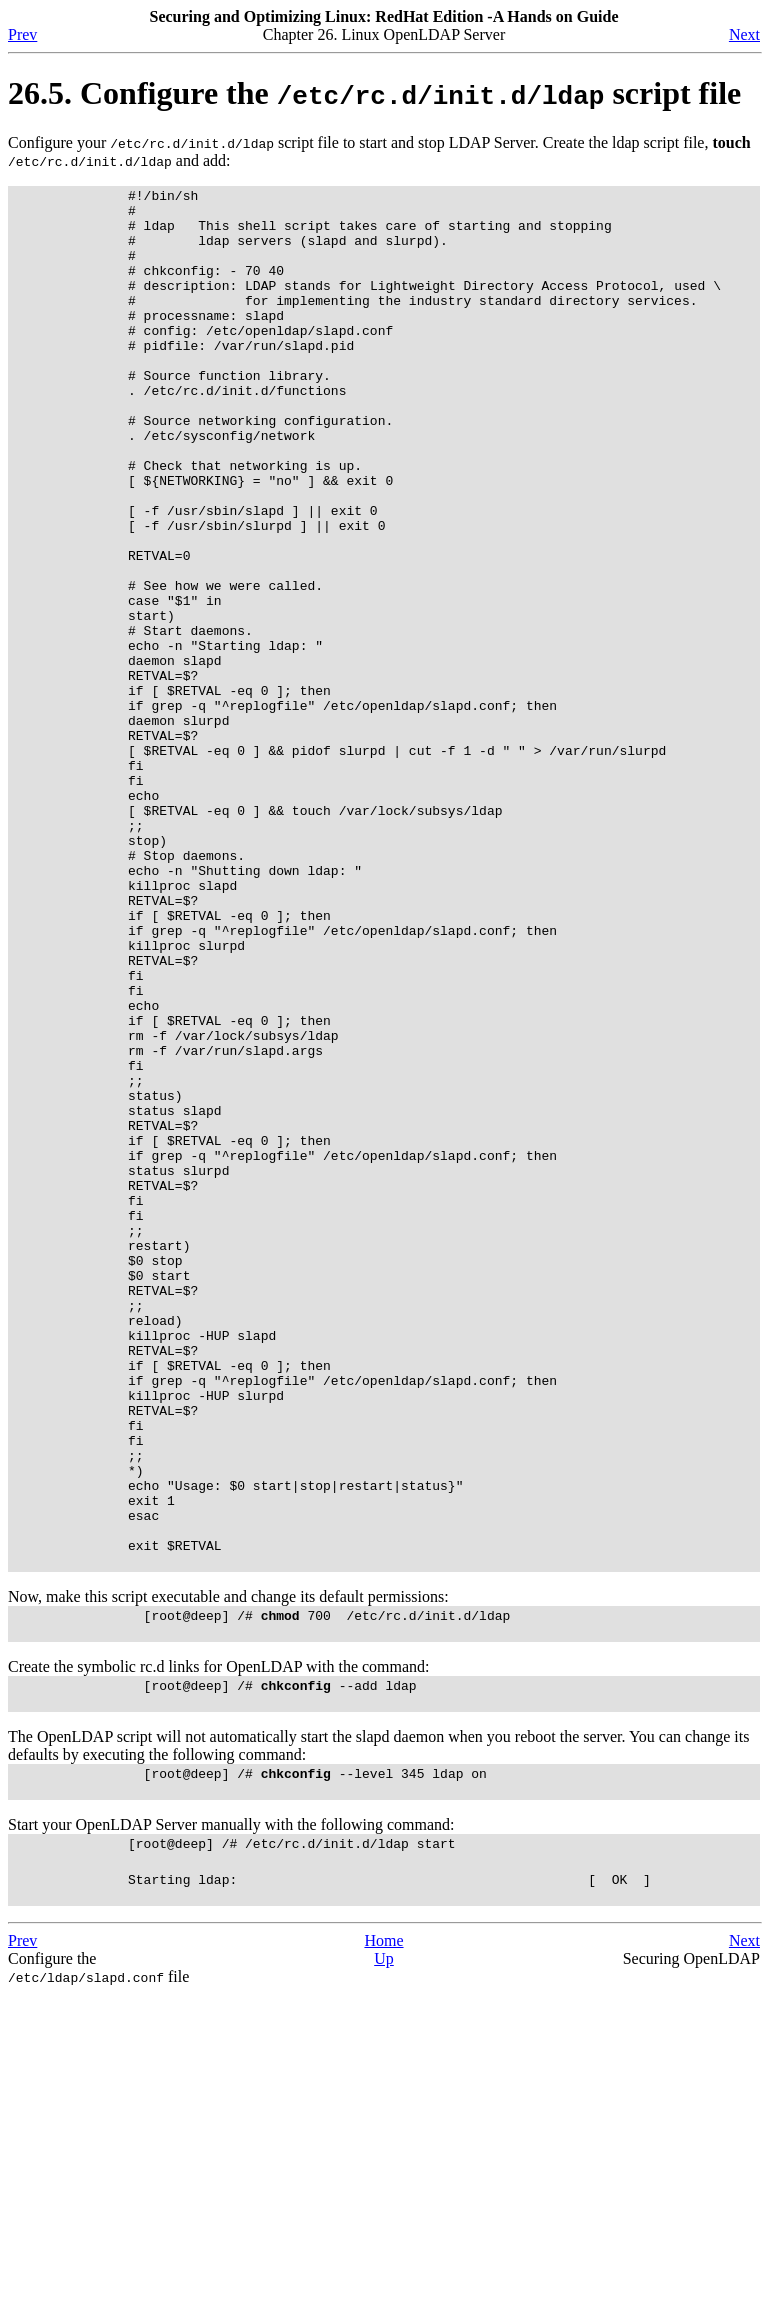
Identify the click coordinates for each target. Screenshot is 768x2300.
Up (384, 2264)
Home (383, 2246)
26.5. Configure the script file (374, 93)
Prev (22, 34)
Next (744, 34)
